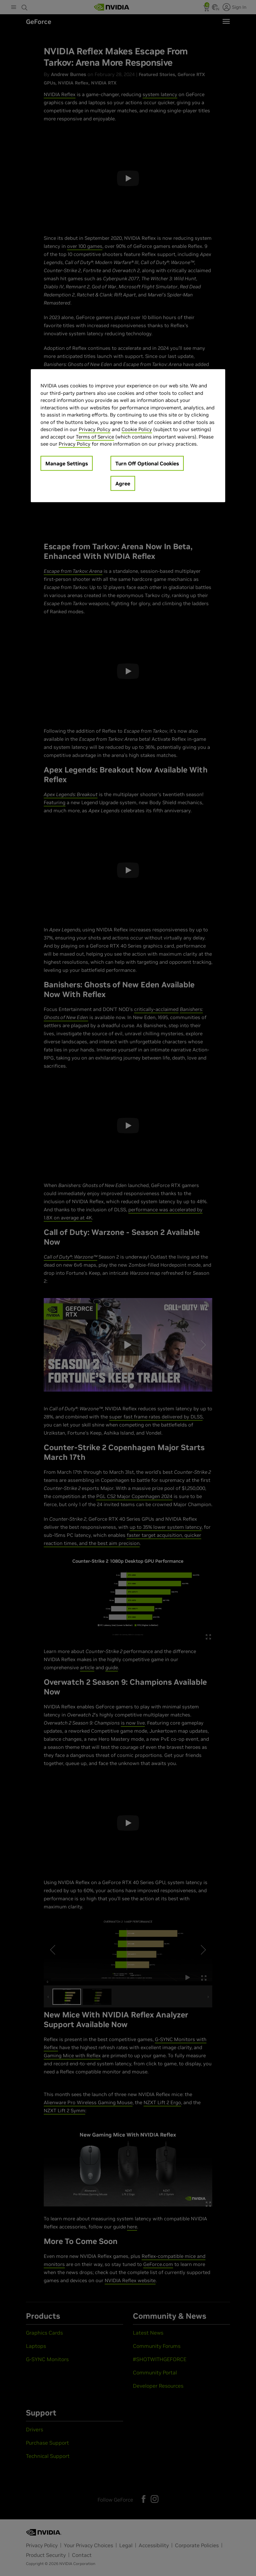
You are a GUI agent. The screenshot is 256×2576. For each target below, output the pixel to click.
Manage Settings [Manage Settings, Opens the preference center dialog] (66, 463)
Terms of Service (95, 436)
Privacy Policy (95, 429)
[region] (128, 435)
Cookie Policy (137, 429)
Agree (122, 483)
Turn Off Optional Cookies (147, 463)
